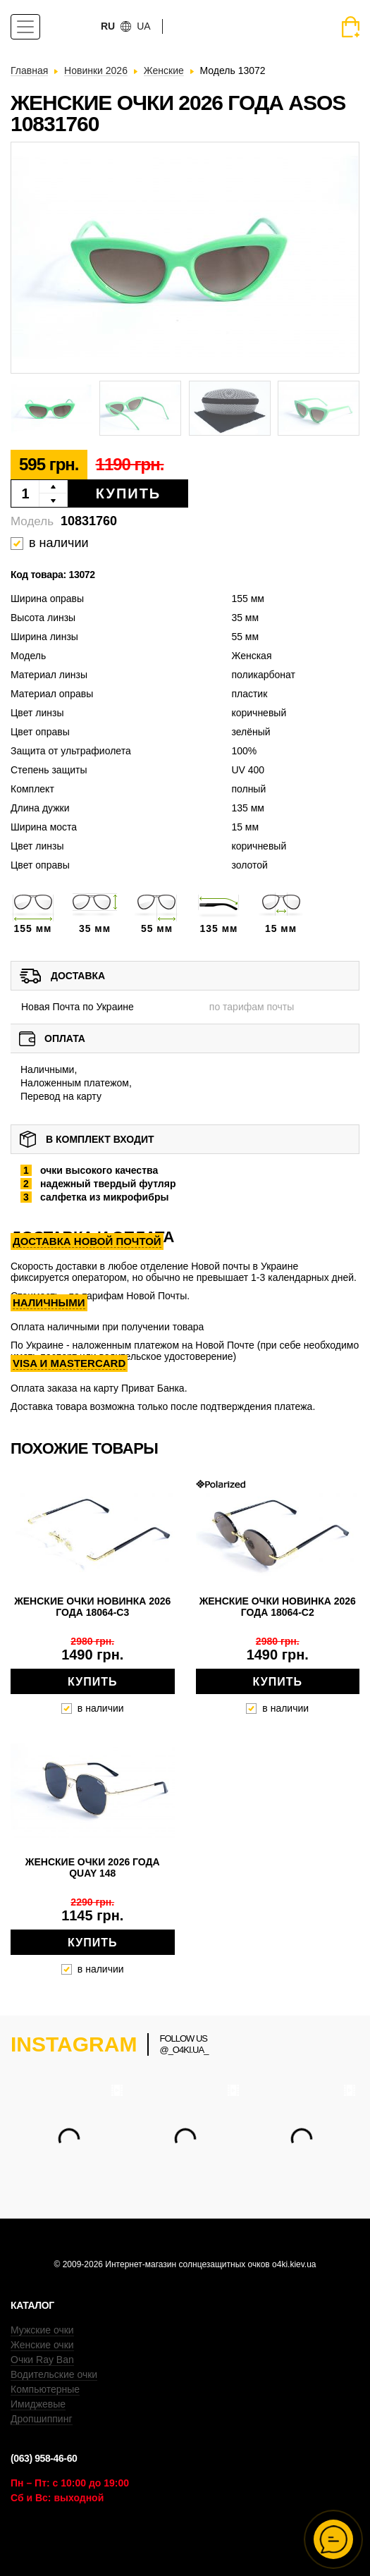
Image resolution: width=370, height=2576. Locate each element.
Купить (128, 493)
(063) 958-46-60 (44, 2458)
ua (143, 26)
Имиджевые (38, 2404)
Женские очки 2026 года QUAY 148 (92, 1867)
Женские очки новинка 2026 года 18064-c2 (277, 1606)
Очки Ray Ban (42, 2359)
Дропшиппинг (42, 2418)
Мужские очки (42, 2330)
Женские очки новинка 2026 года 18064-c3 (92, 1606)
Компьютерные (45, 2389)
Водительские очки (54, 2374)
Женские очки (42, 2344)
